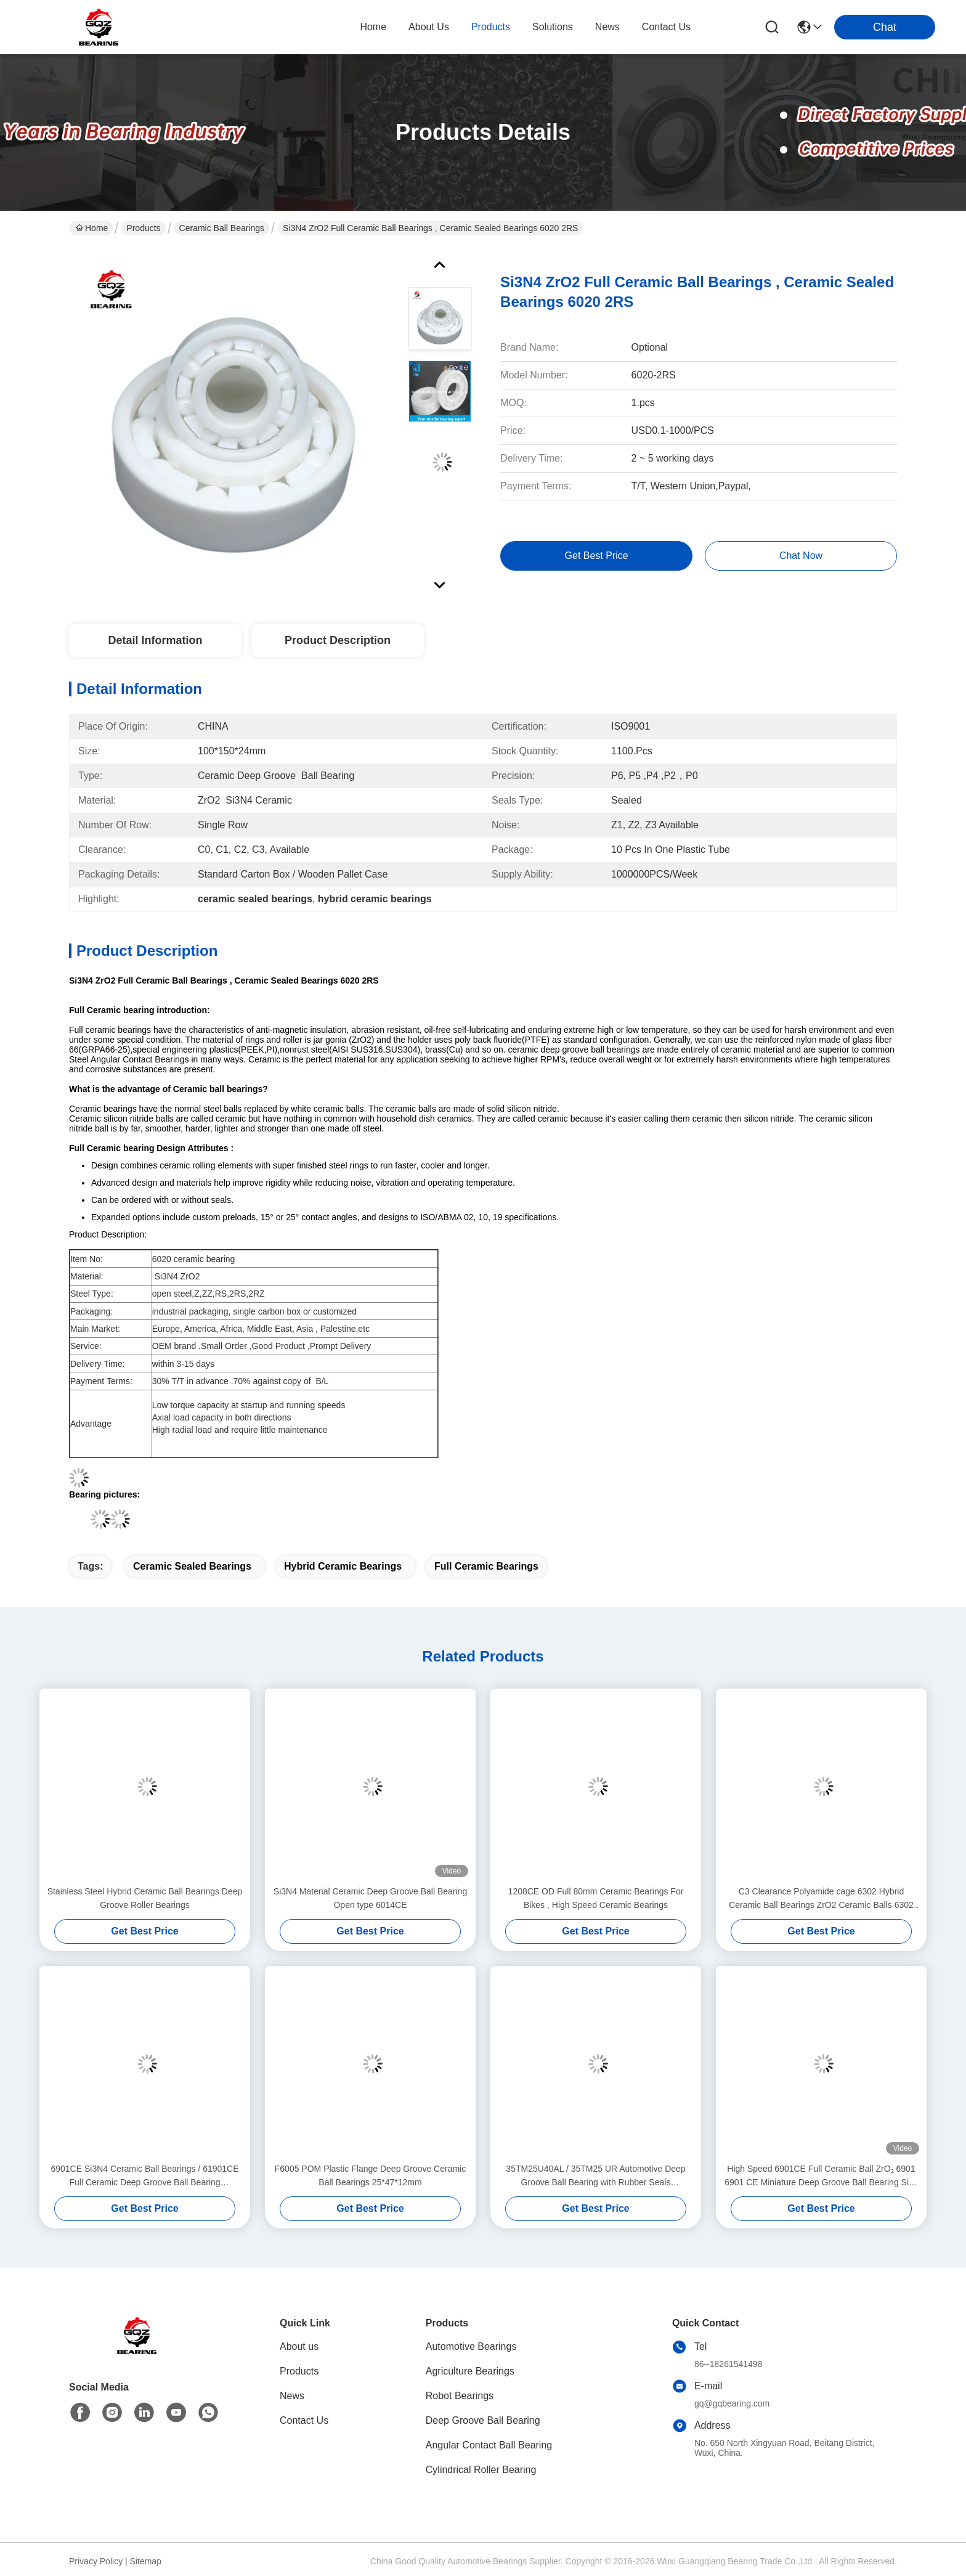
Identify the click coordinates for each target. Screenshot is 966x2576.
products (490, 27)
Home (373, 27)
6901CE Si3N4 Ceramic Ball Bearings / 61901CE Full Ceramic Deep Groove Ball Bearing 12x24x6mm (144, 2176)
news (607, 27)
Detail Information (155, 640)
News (292, 2396)
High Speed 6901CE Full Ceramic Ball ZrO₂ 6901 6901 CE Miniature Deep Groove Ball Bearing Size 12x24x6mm (821, 2176)
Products (143, 228)
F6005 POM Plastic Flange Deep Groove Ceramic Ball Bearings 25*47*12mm (370, 2175)
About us (299, 2346)
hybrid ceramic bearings (343, 1566)
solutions (552, 27)
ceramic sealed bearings (192, 1566)
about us (428, 27)
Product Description (338, 640)
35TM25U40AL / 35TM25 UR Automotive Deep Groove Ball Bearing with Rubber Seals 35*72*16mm (595, 2176)
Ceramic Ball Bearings (222, 228)
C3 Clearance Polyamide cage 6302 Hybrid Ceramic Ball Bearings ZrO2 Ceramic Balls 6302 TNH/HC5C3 (821, 1899)
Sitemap (145, 2561)
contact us (666, 27)
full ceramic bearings (486, 1566)
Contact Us (304, 2420)
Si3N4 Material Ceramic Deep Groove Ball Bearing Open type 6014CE (370, 1898)
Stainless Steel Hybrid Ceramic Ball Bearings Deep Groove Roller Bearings (145, 1898)
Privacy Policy (96, 2561)
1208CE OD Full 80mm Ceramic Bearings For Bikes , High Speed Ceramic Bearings (596, 1898)
